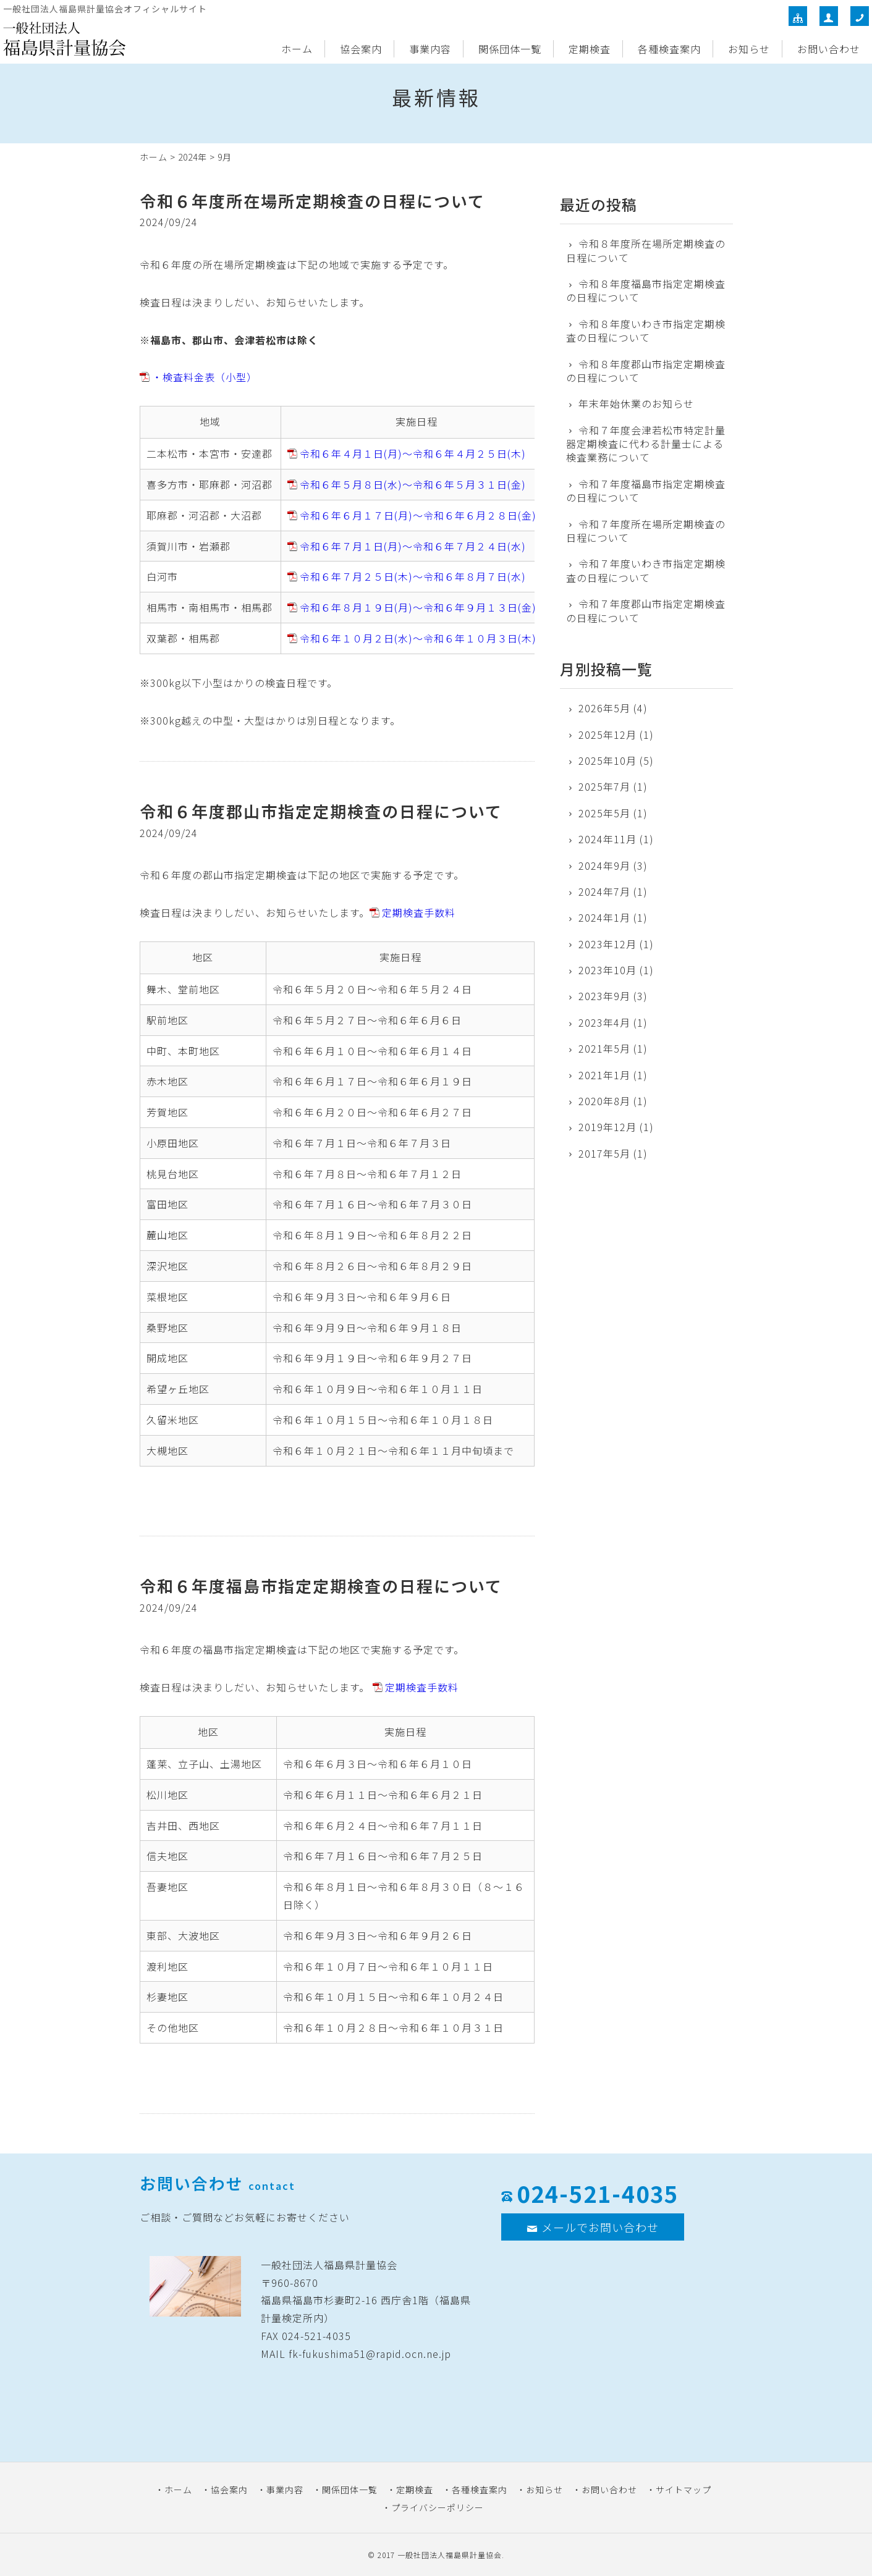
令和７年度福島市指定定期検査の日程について (646, 491)
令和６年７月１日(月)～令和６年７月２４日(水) (413, 546)
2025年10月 (607, 760)
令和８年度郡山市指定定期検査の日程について (646, 371)
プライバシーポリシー (437, 2507)
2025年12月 (607, 734)
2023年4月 (604, 1022)
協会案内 (361, 48)
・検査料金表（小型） (204, 376)
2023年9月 (604, 996)
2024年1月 (604, 917)
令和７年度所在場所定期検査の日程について (646, 531)
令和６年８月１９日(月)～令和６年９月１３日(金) (418, 607)
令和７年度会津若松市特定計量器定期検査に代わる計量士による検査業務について (646, 444)
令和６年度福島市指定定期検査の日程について (321, 1585)
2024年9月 (604, 865)
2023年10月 (607, 970)
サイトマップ (683, 2489)
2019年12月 (607, 1127)
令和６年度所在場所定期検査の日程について (312, 200)
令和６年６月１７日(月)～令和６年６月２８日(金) (418, 515)
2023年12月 (607, 944)
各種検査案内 (669, 48)
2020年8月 (604, 1101)
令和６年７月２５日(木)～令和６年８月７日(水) (413, 576)
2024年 (192, 157)
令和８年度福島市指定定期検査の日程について (646, 291)
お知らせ (749, 48)
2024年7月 (604, 891)
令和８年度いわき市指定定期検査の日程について (646, 331)
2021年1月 (604, 1075)
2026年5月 (604, 708)
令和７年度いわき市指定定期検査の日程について (646, 570)
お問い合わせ (828, 48)
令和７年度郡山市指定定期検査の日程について (646, 611)
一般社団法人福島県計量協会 (449, 2554)
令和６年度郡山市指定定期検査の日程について (321, 810)
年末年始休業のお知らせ (636, 403)
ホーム (297, 48)
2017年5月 (604, 1153)
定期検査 (590, 48)
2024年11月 (607, 839)
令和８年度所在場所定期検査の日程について (646, 250)
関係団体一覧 (509, 48)
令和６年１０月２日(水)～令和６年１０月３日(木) (418, 638)
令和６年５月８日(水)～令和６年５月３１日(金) (413, 484)
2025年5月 (604, 813)
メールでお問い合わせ (593, 2227)
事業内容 (430, 48)
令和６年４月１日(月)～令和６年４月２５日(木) (413, 453)
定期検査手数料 (418, 912)
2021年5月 (604, 1048)
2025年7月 (604, 786)
